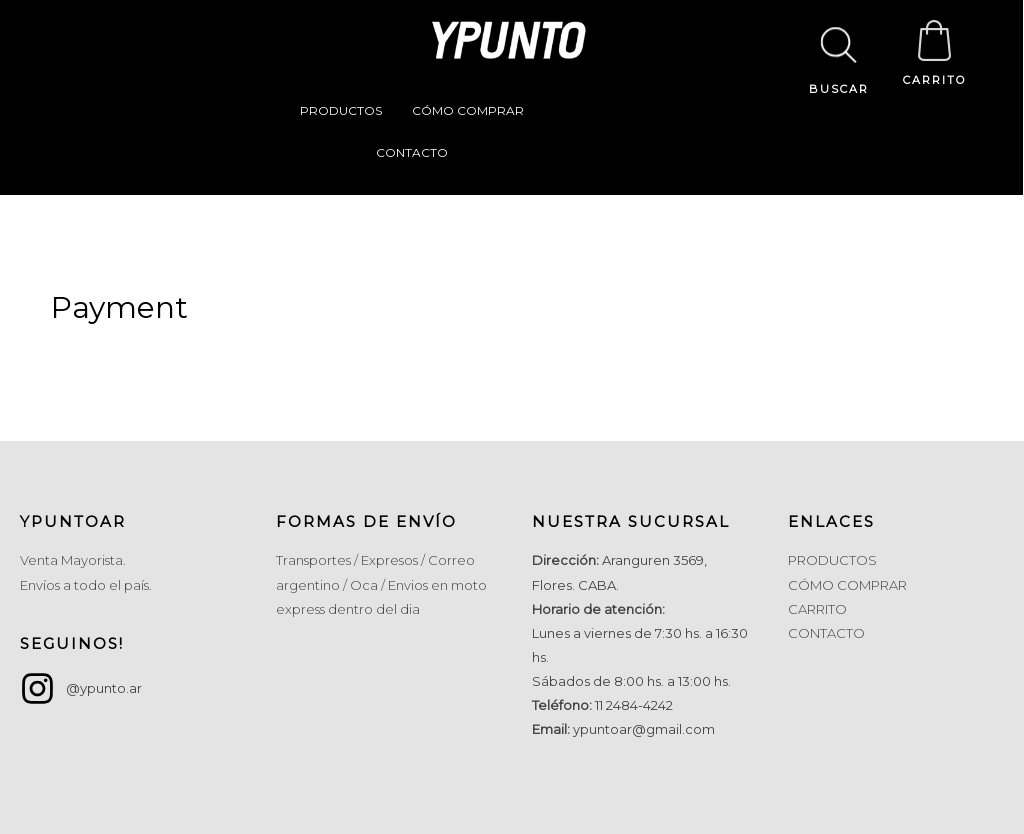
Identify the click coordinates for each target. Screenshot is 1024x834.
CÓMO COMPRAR (468, 110)
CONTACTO (412, 152)
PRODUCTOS (341, 110)
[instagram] (81, 688)
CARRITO (934, 80)
